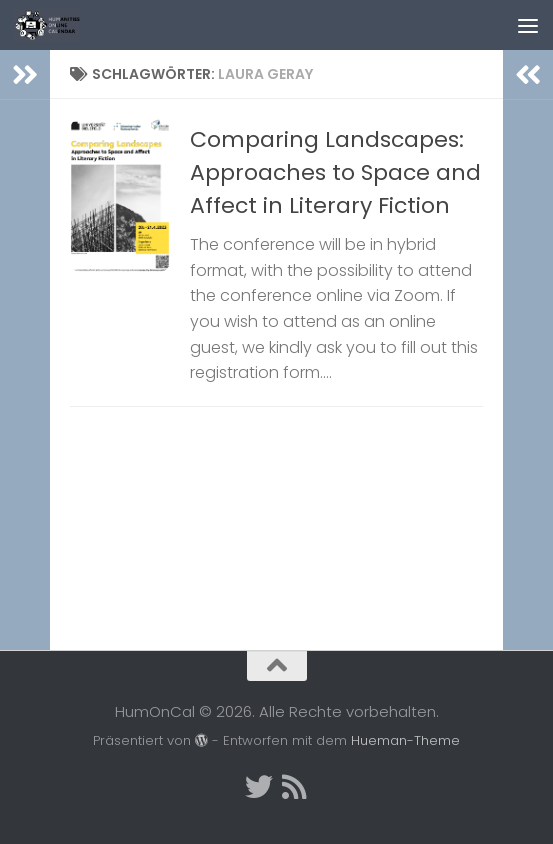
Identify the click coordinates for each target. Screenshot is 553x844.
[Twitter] (259, 787)
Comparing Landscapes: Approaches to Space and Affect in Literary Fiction (335, 172)
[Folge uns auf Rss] (295, 787)
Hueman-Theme (405, 740)
